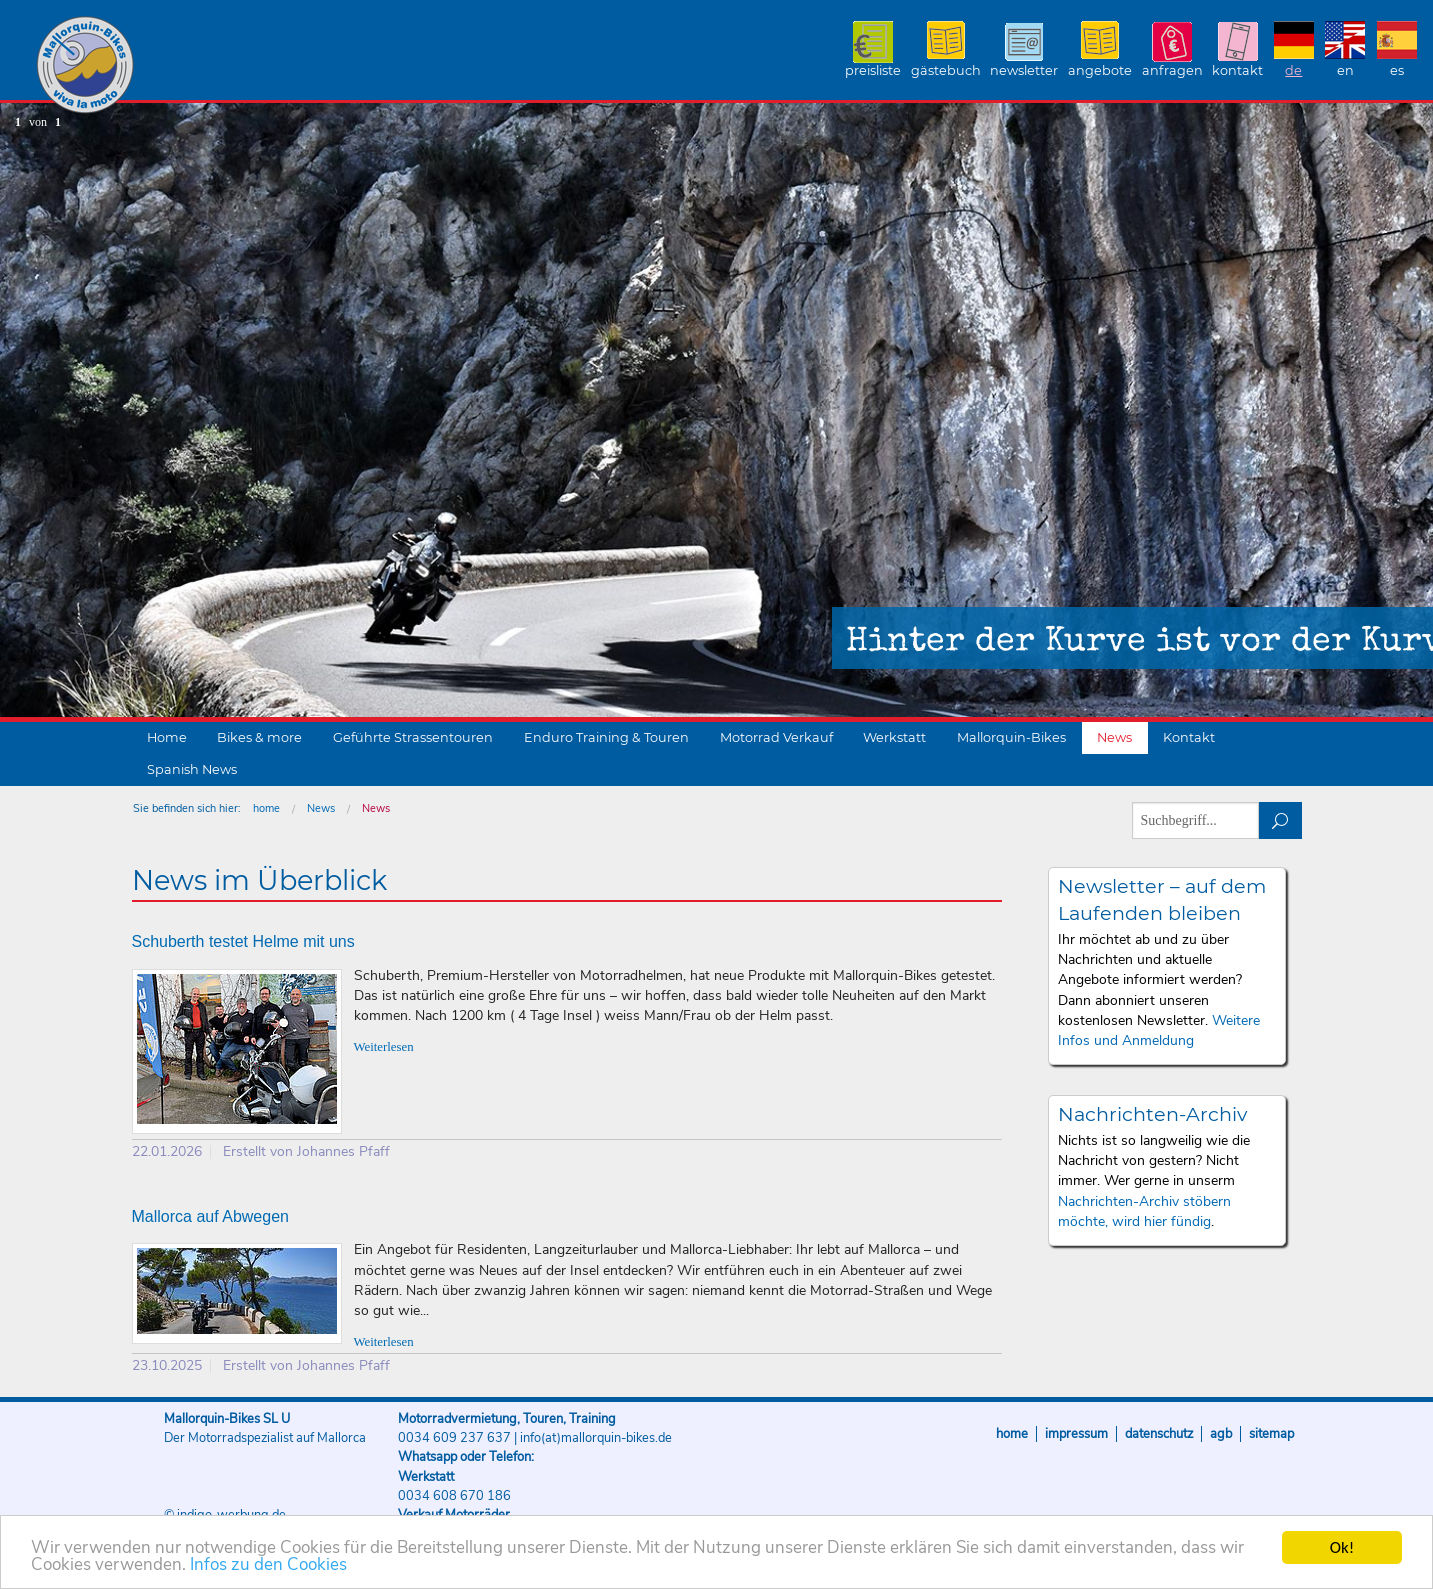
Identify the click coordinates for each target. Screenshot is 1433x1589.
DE (1293, 70)
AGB (1221, 1434)
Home (167, 737)
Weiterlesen (384, 1047)
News (1114, 737)
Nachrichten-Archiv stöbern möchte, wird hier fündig (1144, 1211)
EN (1345, 70)
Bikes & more (259, 737)
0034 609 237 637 (454, 1438)
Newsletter (1024, 70)
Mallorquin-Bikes (202, 66)
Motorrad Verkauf (776, 737)
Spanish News (192, 769)
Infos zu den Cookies (268, 1565)
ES (1397, 70)
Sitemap (1271, 1434)
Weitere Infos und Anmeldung (1159, 1030)
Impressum (1076, 1434)
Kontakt (1237, 70)
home (266, 808)
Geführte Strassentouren (413, 737)
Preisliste (873, 70)
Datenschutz (1159, 1434)
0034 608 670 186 (454, 1496)
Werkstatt (894, 737)
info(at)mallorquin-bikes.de (596, 1438)
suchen (1280, 820)
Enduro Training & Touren (606, 737)
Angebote (1100, 70)
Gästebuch (946, 70)
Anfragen (1172, 70)
